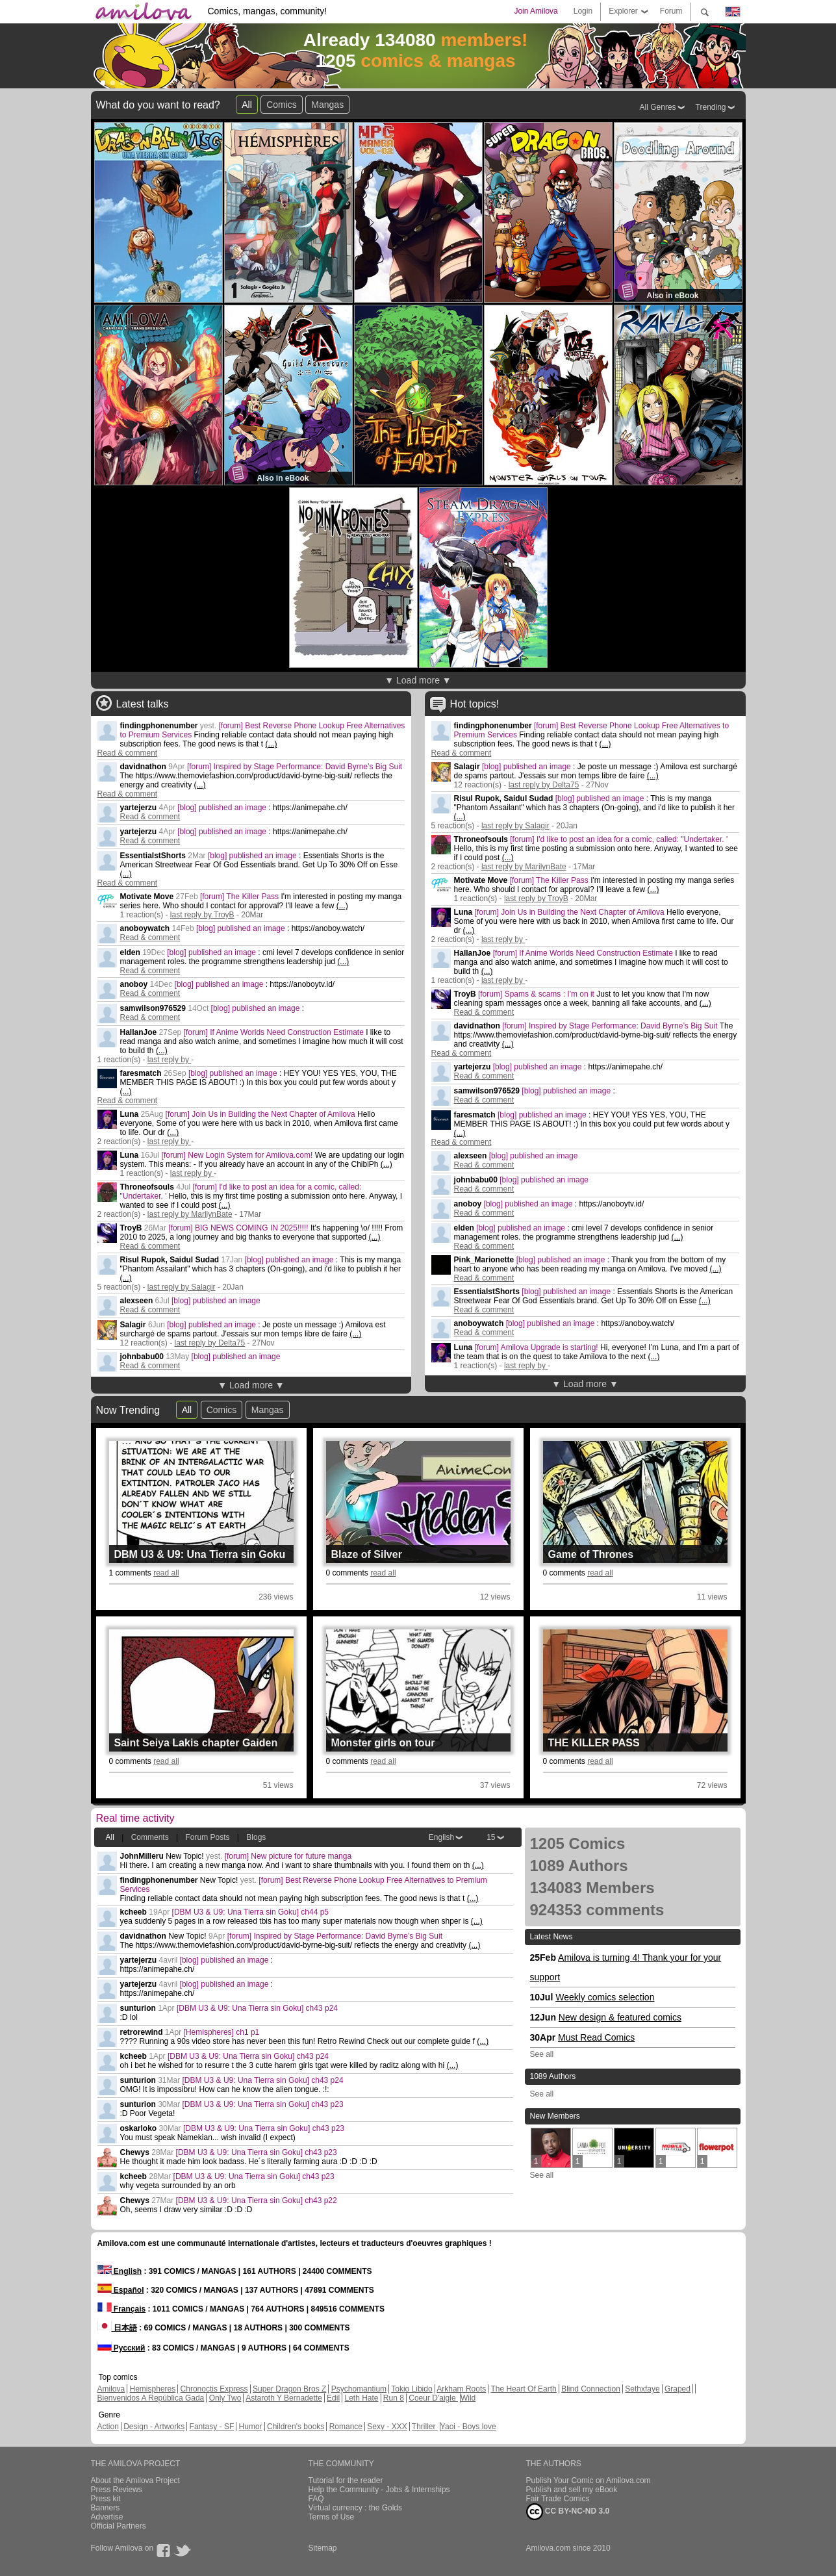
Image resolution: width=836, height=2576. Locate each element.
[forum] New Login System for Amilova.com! (238, 1155)
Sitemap (323, 2548)
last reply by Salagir (181, 1287)
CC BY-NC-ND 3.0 (568, 2511)
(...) (271, 743)
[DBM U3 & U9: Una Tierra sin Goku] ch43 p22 (256, 2200)
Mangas (327, 104)
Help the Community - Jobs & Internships (379, 2489)
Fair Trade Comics (558, 2498)
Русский (121, 2348)
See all (542, 2054)
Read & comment (127, 753)
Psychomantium (358, 2388)
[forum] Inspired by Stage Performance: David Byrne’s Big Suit (294, 766)
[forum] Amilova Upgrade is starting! (537, 1347)
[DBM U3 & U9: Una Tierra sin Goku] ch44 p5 (250, 1912)
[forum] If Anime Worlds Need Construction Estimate (275, 1032)
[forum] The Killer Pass (240, 896)
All (247, 104)
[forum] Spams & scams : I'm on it (537, 994)
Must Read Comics (596, 2037)
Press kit (106, 2498)
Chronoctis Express (214, 2388)
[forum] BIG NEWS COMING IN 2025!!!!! (239, 1227)
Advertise (107, 2516)
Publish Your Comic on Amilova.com (588, 2480)
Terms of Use (332, 2516)
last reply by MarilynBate (190, 1214)
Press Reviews (116, 2489)
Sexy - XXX (387, 2426)
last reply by (169, 1059)
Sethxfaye (642, 2388)
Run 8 (393, 2398)
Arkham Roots (461, 2388)
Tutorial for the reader (346, 2480)
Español (120, 2290)
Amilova (111, 2388)
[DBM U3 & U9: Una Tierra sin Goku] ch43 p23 (263, 2104)
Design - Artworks (153, 2426)
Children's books (295, 2426)
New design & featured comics (620, 2017)
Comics (281, 104)
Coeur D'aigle (433, 2398)
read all (166, 1572)
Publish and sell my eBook (572, 2489)
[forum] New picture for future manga (288, 1856)
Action (108, 2426)
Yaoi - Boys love (468, 2426)
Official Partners (118, 2526)
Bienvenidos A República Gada (151, 2398)
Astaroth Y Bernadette (284, 2398)
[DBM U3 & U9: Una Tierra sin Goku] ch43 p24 (257, 2008)
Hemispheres (153, 2388)
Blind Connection (590, 2388)
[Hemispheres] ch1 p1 (222, 2032)
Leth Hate (361, 2398)
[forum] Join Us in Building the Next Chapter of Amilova (261, 1114)
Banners (105, 2507)
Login (583, 11)
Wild (468, 2398)
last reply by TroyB (202, 914)
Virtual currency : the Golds (356, 2507)
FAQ (316, 2498)
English (441, 1837)
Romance (345, 2426)
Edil (333, 2398)
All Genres (658, 107)
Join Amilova (535, 11)
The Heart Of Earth (523, 2388)
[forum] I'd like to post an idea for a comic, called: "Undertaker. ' (619, 839)
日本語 (117, 2327)
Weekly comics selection (604, 1997)
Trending (711, 107)
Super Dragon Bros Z (289, 2388)
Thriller (425, 2426)
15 (491, 1837)
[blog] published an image (222, 807)
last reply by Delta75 (210, 1342)
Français (121, 2309)
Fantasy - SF (212, 2426)
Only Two (225, 2398)
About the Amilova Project (135, 2480)
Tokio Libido (411, 2388)
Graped (677, 2388)
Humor (250, 2426)
